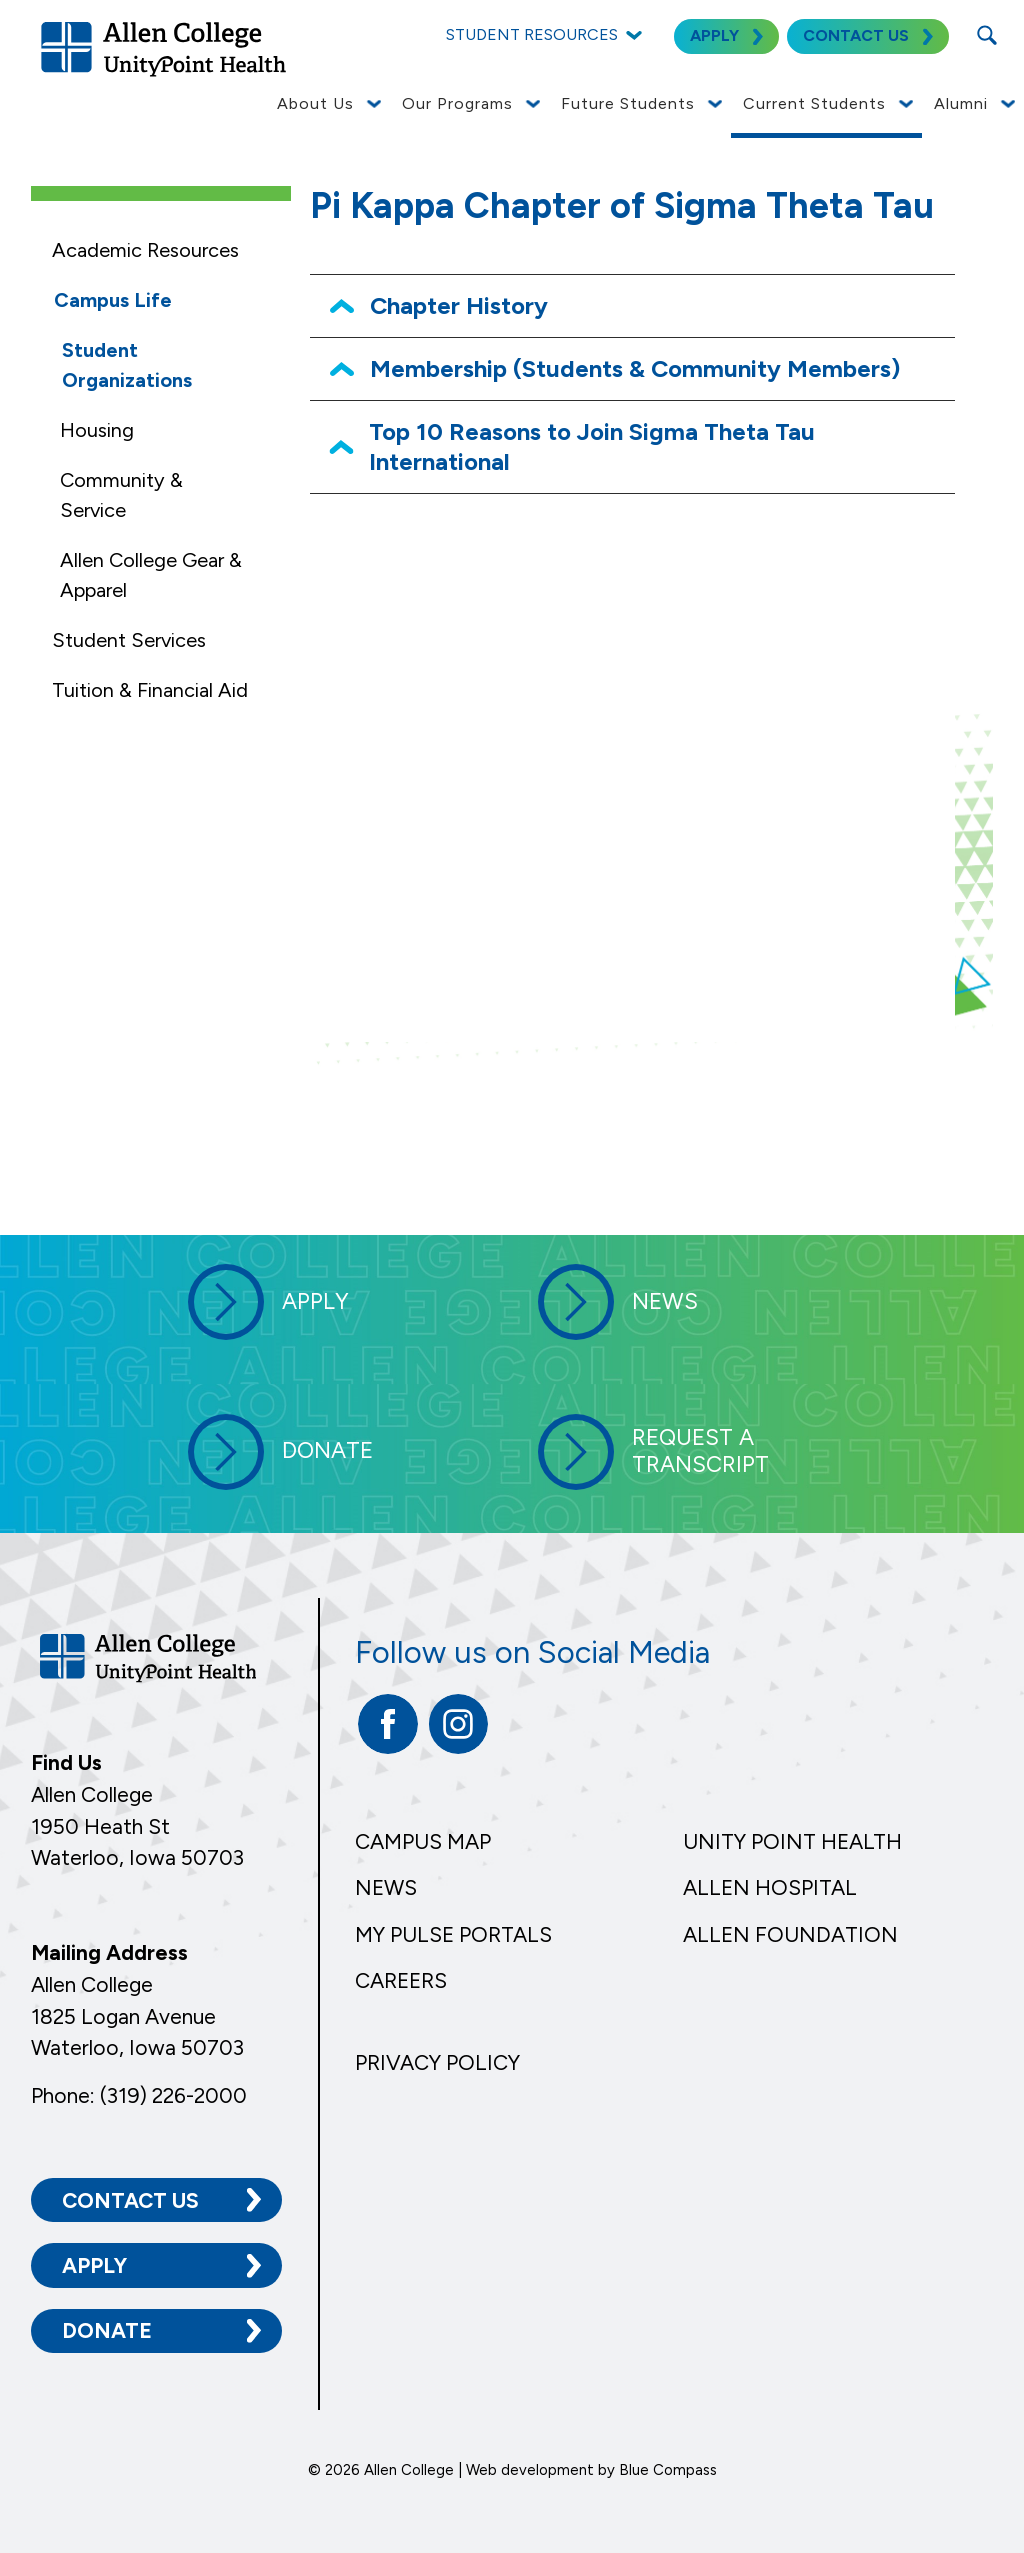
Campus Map (423, 1841)
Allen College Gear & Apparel (151, 575)
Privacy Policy (437, 2062)
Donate (107, 2329)
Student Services (129, 640)
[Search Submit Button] (986, 35)
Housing (97, 430)
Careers (401, 1980)
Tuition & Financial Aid (150, 690)
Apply (94, 2264)
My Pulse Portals (453, 1934)
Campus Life (113, 300)
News (386, 1887)
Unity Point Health (792, 1841)
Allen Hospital (770, 1887)
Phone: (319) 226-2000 (139, 2093)
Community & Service (121, 495)
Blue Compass (668, 2469)
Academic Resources (145, 250)
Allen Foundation (790, 1934)
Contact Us (130, 2198)
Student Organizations (127, 365)
